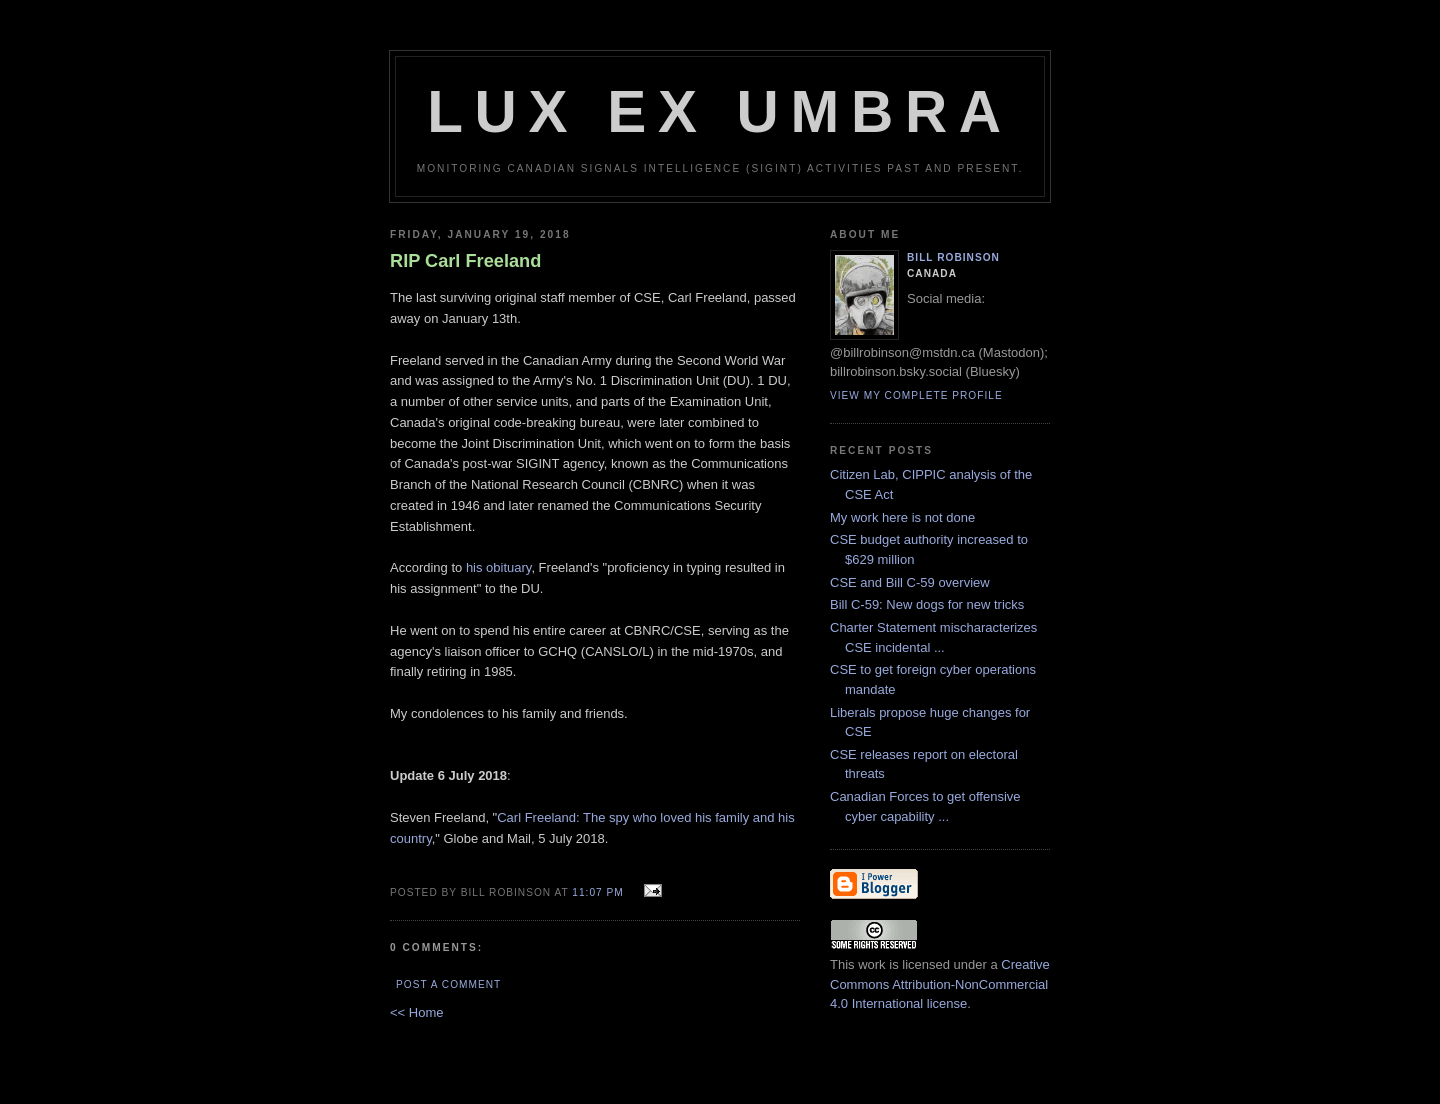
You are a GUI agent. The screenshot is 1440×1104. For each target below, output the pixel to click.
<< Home (416, 1012)
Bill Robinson (953, 257)
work (871, 964)
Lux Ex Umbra (720, 111)
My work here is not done (902, 517)
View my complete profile (916, 395)
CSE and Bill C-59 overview (910, 582)
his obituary (499, 567)
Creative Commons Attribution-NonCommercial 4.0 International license (940, 984)
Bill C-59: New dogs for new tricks (927, 604)
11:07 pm (597, 892)
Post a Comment (448, 984)
